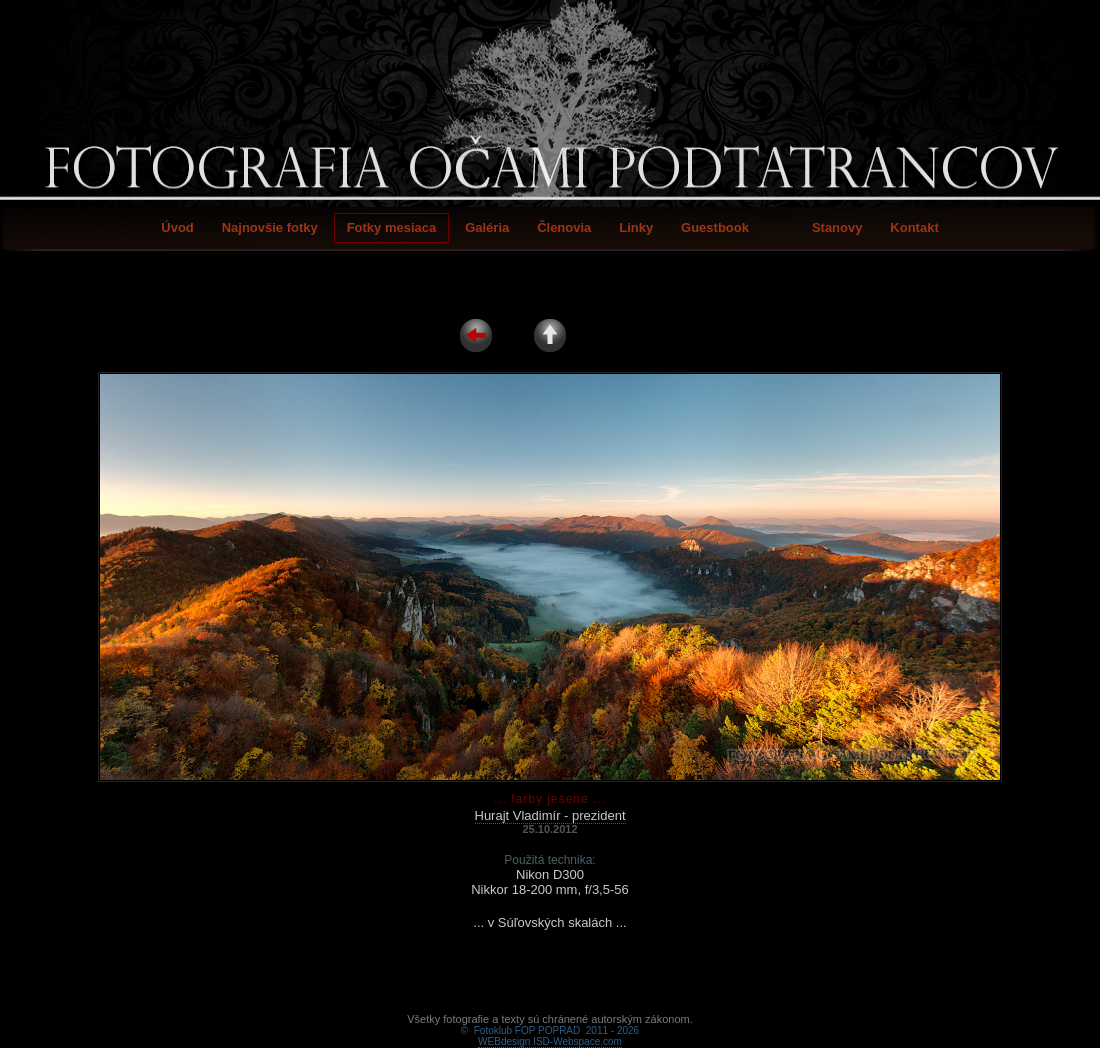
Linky (636, 227)
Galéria (487, 227)
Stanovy (837, 227)
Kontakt (914, 227)
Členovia (564, 227)
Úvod (177, 227)
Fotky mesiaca (392, 227)
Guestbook (715, 227)
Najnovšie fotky (270, 227)
